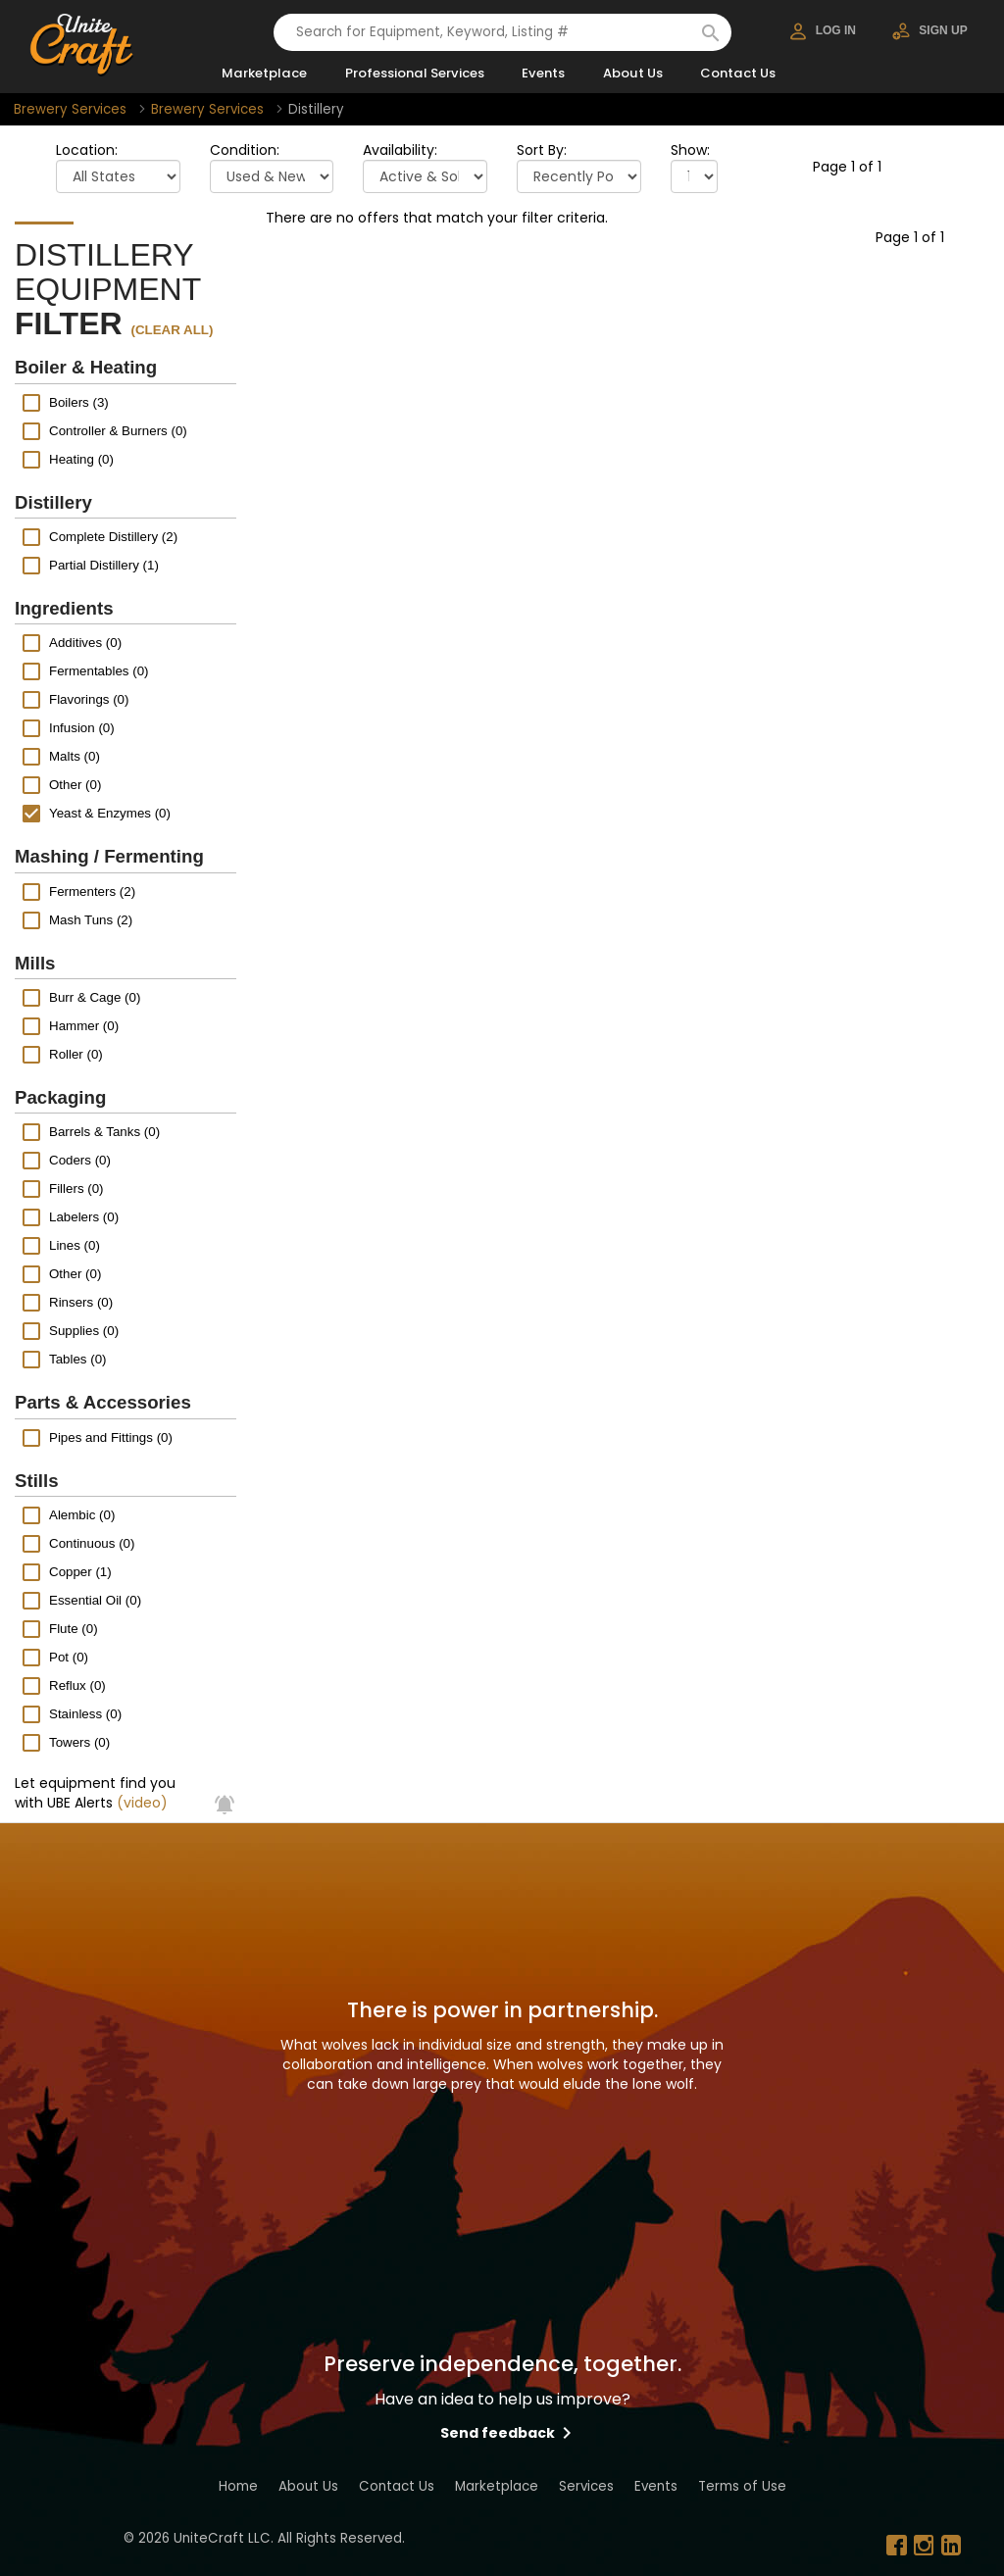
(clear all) (172, 329)
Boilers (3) (79, 401)
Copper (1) (80, 1571)
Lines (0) (74, 1245)
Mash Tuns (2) (90, 919)
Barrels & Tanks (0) (104, 1131)
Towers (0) (79, 1742)
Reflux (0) (77, 1685)
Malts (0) (74, 756)
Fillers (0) (76, 1188)
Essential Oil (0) (95, 1600)
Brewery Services (70, 109)
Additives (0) (85, 642)
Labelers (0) (84, 1217)
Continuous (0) (91, 1543)
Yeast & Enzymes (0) (110, 813)
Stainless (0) (85, 1714)
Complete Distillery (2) (113, 536)
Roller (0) (76, 1054)
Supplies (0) (84, 1330)
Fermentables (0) (98, 671)
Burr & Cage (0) (94, 997)
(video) (142, 1802)
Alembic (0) (82, 1515)
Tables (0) (78, 1359)
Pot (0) (68, 1657)
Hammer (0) (84, 1025)
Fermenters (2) (92, 890)
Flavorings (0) (88, 699)
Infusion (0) (82, 727)
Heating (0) (81, 458)
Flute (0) (73, 1628)
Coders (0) (80, 1160)
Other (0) (75, 784)
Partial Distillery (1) (104, 565)
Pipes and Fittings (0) (111, 1436)
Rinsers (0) (81, 1302)
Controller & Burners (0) (118, 429)
